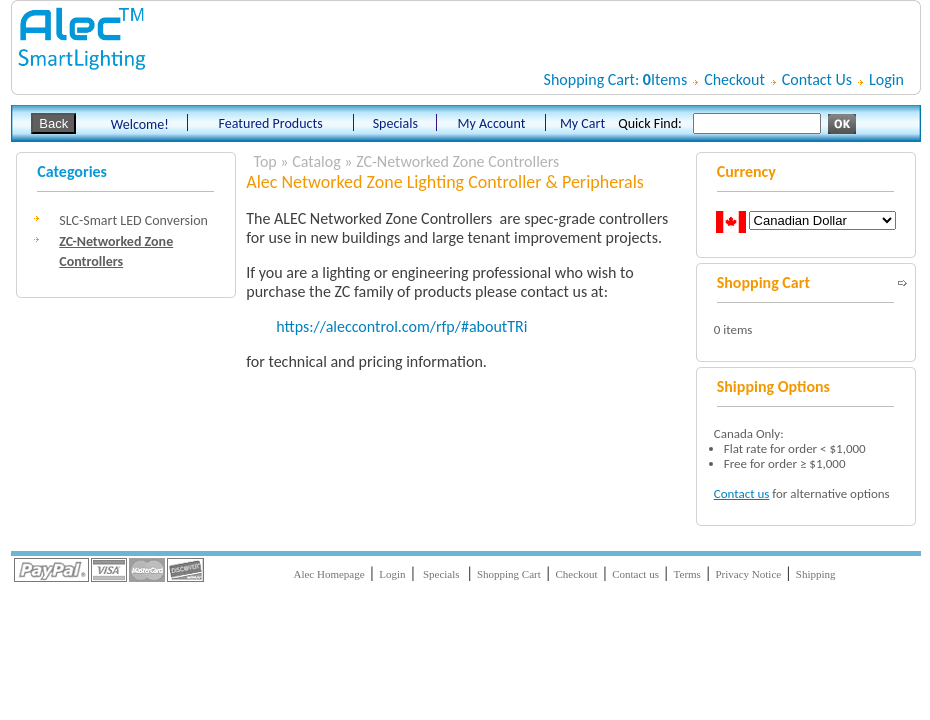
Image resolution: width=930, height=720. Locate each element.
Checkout (734, 79)
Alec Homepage (328, 574)
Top (265, 161)
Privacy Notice (749, 574)
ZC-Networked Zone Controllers (457, 161)
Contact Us (817, 79)
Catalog (316, 161)
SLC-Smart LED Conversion (133, 220)
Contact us (742, 493)
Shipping (816, 574)
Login (886, 79)
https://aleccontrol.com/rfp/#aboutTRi (401, 326)
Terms (687, 574)
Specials (395, 123)
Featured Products (271, 123)
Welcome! (140, 124)
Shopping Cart (509, 574)
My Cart (582, 123)
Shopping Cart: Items (616, 79)
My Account (491, 123)
